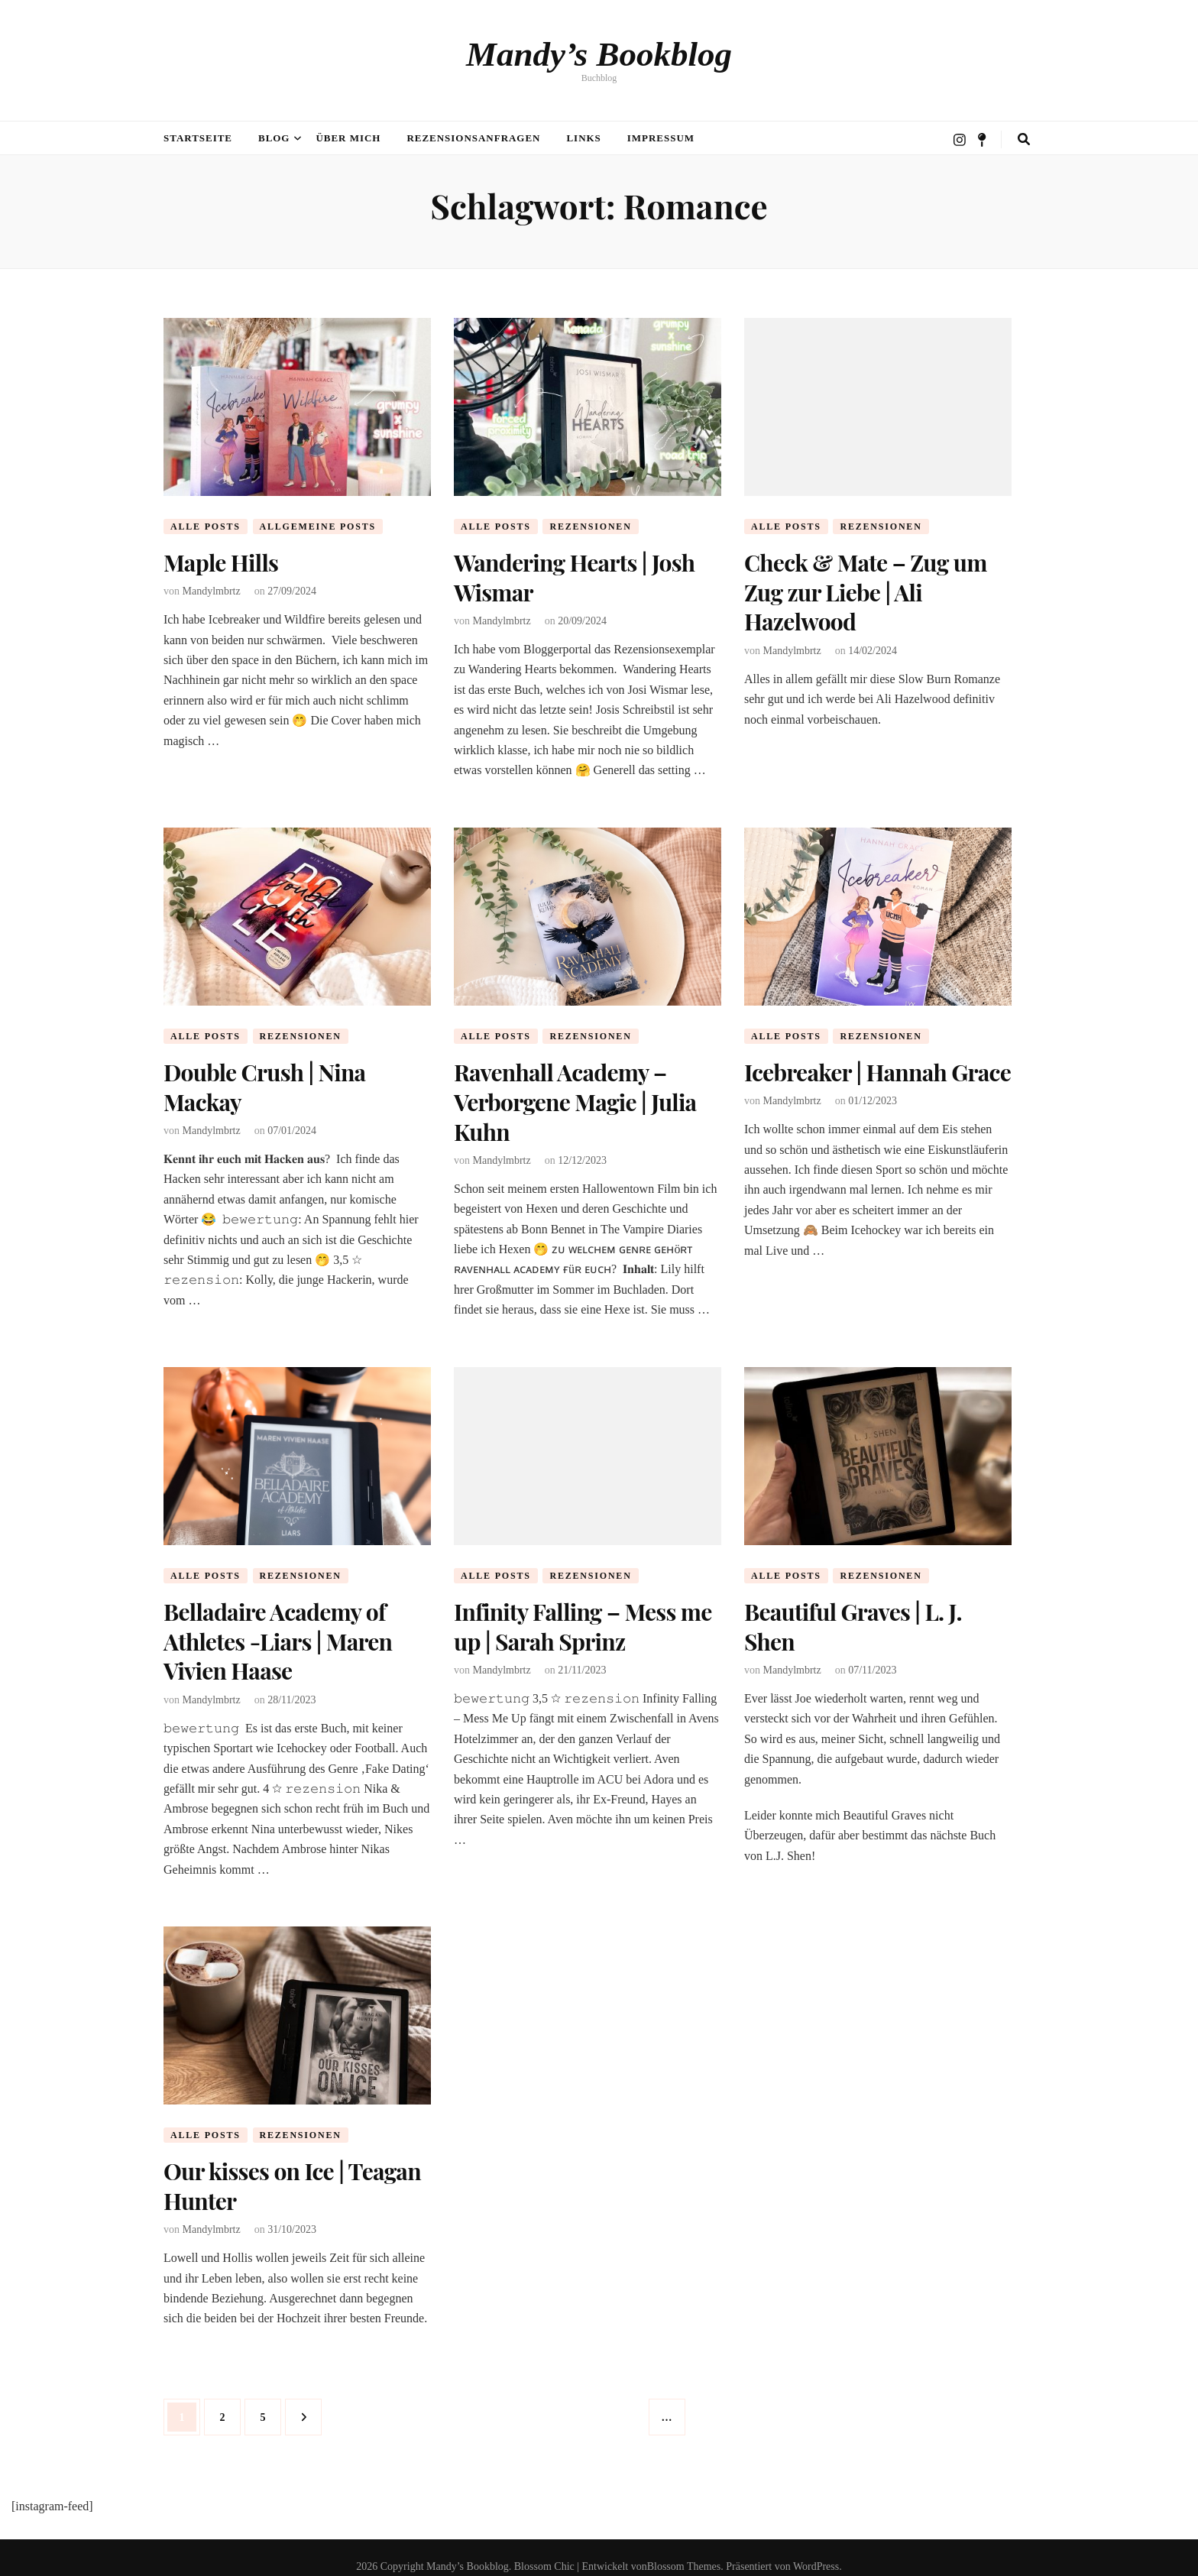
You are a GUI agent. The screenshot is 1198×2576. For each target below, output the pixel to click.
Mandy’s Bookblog (599, 54)
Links (583, 138)
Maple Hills (221, 561)
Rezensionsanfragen (473, 138)
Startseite (198, 138)
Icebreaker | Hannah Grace (877, 1068)
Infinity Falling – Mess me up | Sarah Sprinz (583, 1616)
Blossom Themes (684, 2549)
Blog (274, 138)
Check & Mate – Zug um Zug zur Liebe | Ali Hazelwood (865, 589)
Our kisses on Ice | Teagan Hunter (292, 2170)
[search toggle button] (1024, 139)
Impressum (661, 138)
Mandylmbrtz (212, 589)
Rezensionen (590, 526)
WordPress (816, 2549)
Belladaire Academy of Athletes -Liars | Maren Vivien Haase (278, 1630)
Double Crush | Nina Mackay (264, 1082)
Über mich (348, 138)
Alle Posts (205, 526)
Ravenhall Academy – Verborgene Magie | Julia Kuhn (575, 1096)
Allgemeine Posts (318, 526)
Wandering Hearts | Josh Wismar (574, 575)
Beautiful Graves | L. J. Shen (853, 1616)
